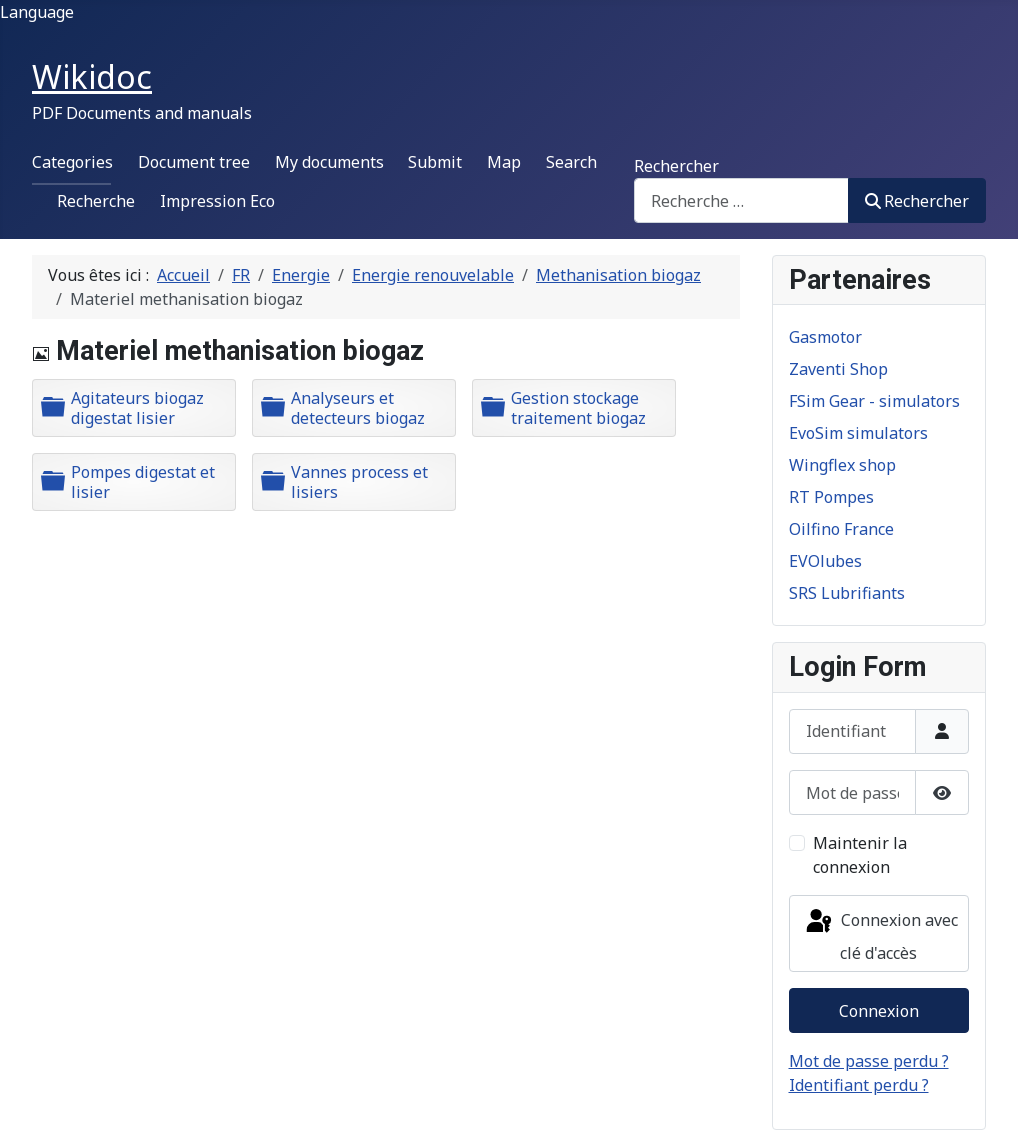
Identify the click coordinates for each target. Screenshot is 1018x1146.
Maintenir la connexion (860, 855)
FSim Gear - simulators (874, 401)
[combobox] (741, 200)
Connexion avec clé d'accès (880, 935)
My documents (329, 162)
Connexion (879, 1011)
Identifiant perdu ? (859, 1085)
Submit (435, 162)
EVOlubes (825, 561)
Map (504, 162)
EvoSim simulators (858, 433)
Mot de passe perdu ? (869, 1061)
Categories (72, 162)
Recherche (96, 201)
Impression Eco (217, 201)
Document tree (194, 162)
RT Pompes (831, 497)
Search (571, 162)
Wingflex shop (842, 465)
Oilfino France (841, 529)
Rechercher (676, 166)
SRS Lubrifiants (847, 593)
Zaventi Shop (838, 369)
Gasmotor (825, 337)
